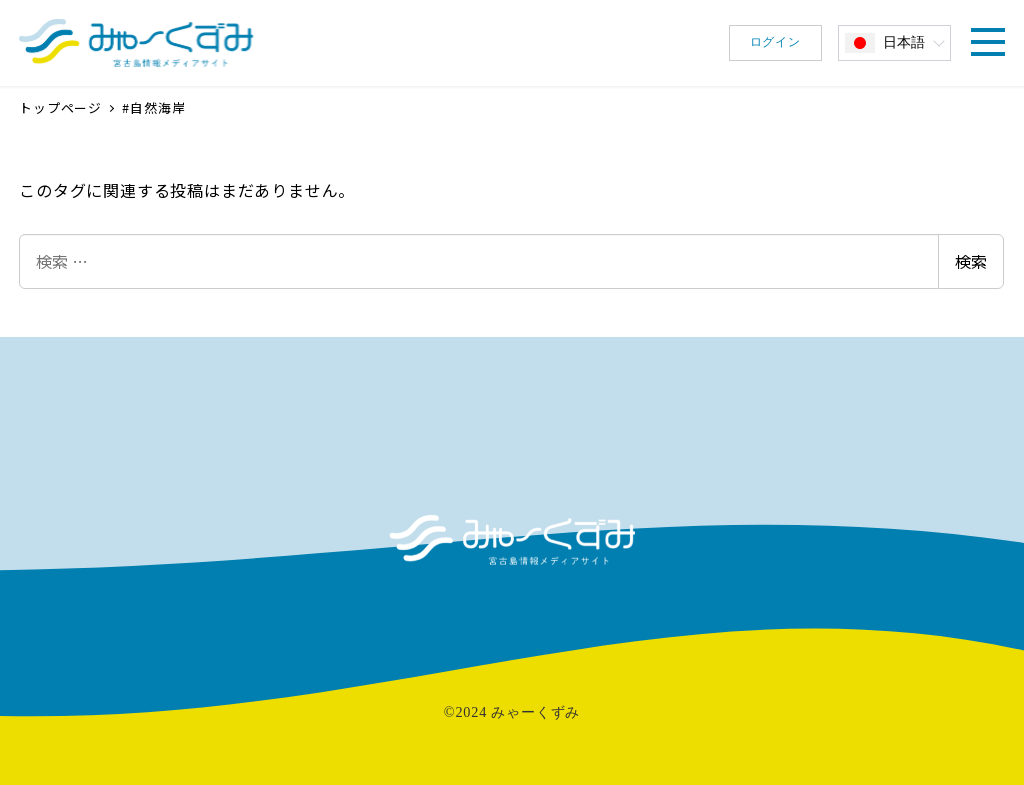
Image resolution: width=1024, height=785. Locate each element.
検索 (971, 261)
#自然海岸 (153, 107)
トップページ (62, 107)
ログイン (775, 42)
